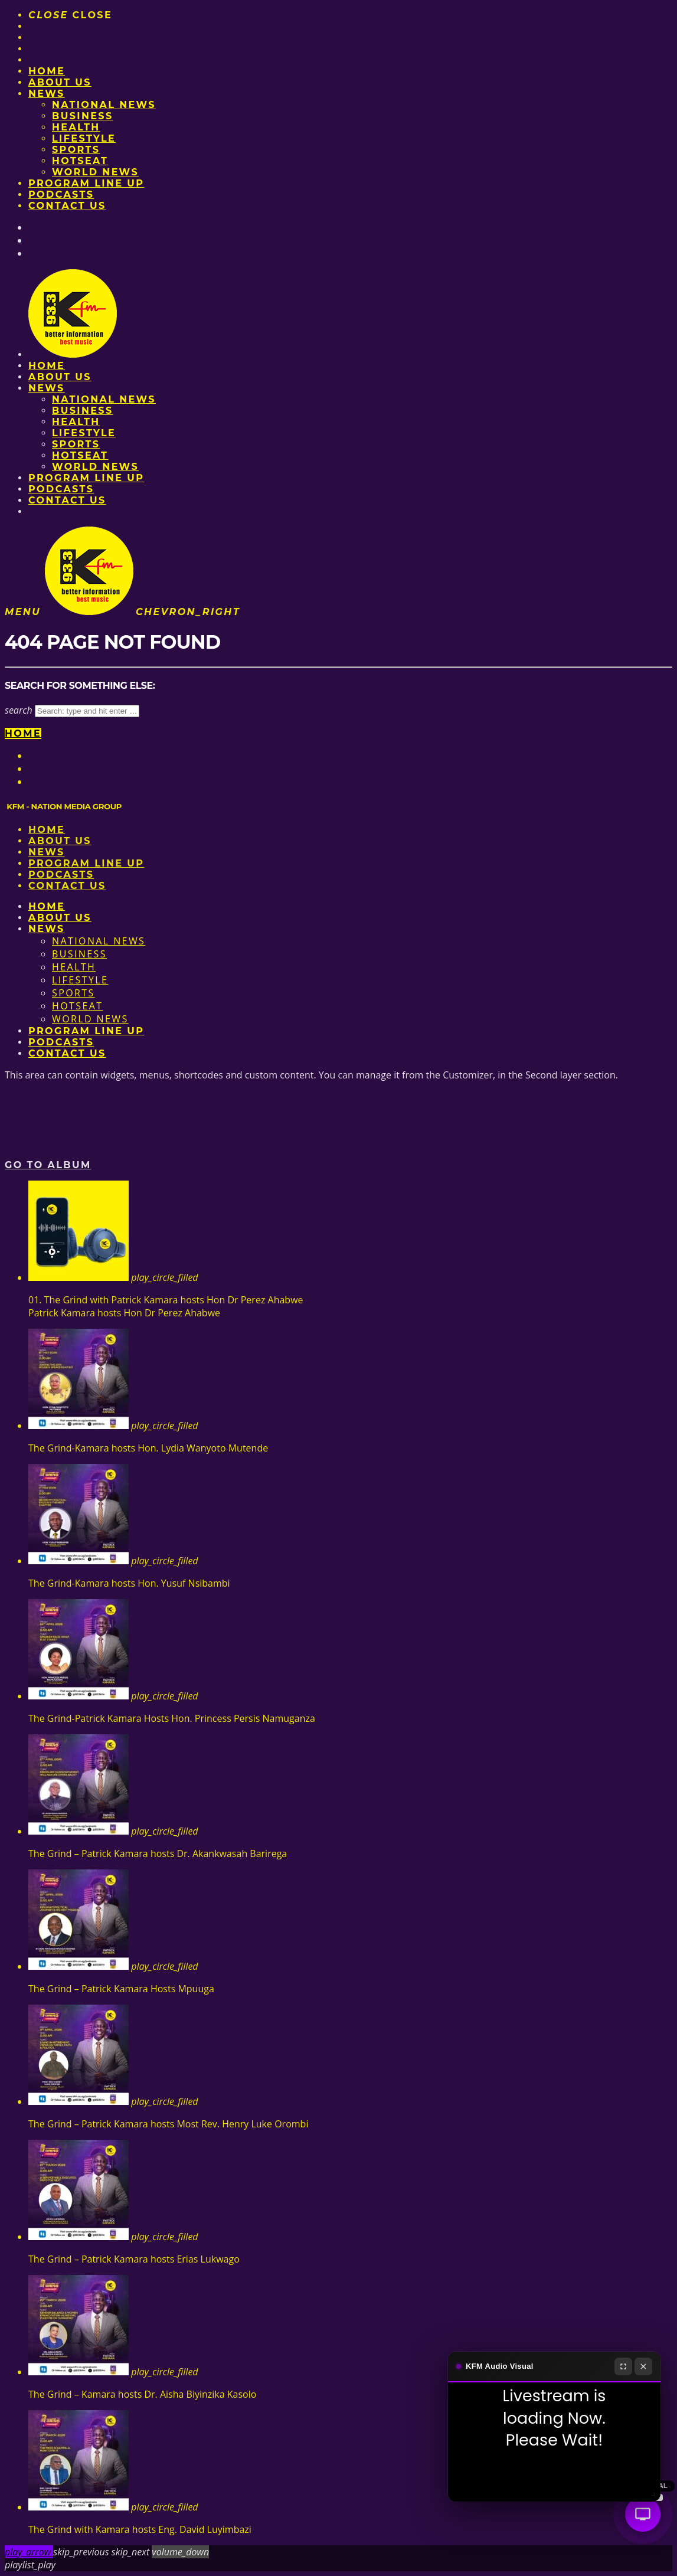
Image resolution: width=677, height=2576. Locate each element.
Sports (76, 149)
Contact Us (67, 205)
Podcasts (61, 194)
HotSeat (80, 160)
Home (46, 71)
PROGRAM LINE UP (86, 183)
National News (104, 104)
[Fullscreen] (623, 2366)
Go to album (48, 1165)
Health (76, 127)
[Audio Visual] (642, 2514)
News (46, 93)
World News (95, 172)
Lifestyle (84, 138)
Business (82, 116)
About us (59, 82)
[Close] (643, 2366)
